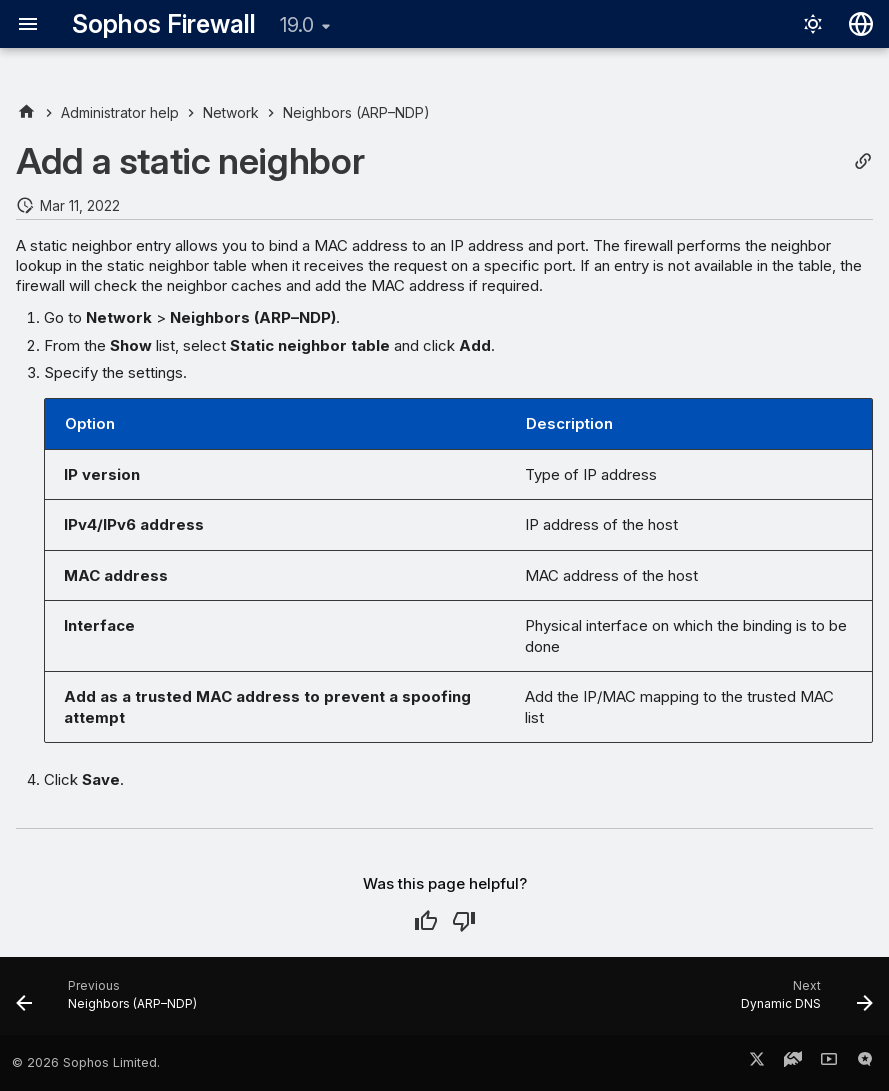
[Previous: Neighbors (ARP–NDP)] (111, 1002)
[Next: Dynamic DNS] (802, 1002)
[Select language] (861, 24)
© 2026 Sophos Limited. (86, 1062)
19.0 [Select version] (297, 25)
